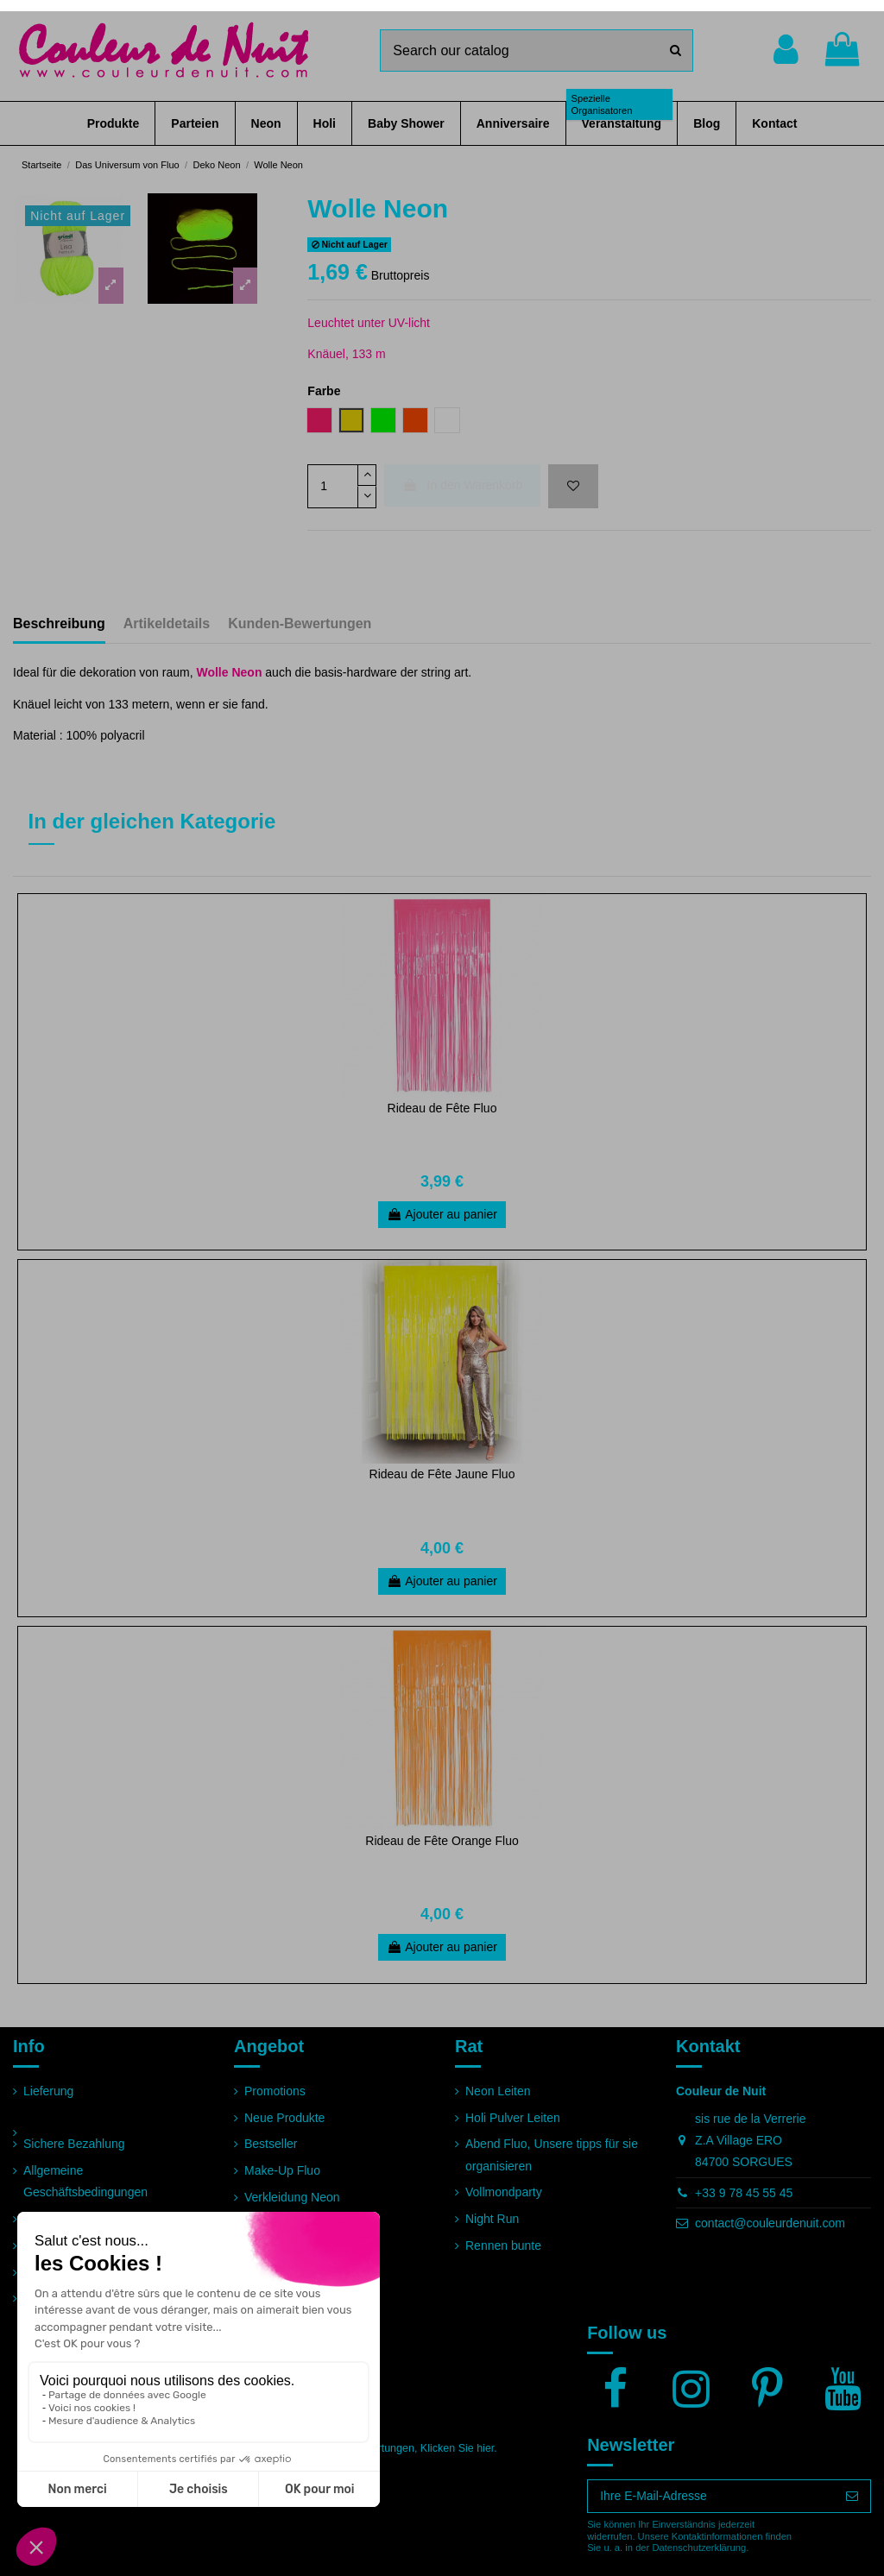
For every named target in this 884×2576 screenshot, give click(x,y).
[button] (113, 123)
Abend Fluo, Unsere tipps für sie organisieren (551, 2154)
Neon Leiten (498, 2091)
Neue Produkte (284, 2118)
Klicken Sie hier (457, 2448)
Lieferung (48, 2091)
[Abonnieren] (852, 2496)
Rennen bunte (503, 2245)
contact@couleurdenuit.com (770, 2223)
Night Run (492, 2219)
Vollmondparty (503, 2192)
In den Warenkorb (462, 485)
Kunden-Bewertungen (299, 623)
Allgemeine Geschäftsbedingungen (85, 2181)
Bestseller (270, 2144)
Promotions (275, 2091)
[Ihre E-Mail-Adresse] (711, 2496)
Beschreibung (59, 623)
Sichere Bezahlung (74, 2144)
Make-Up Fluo (282, 2170)
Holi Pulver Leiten (512, 2118)
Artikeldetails (166, 623)
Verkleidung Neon (292, 2197)
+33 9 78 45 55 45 (743, 2193)
